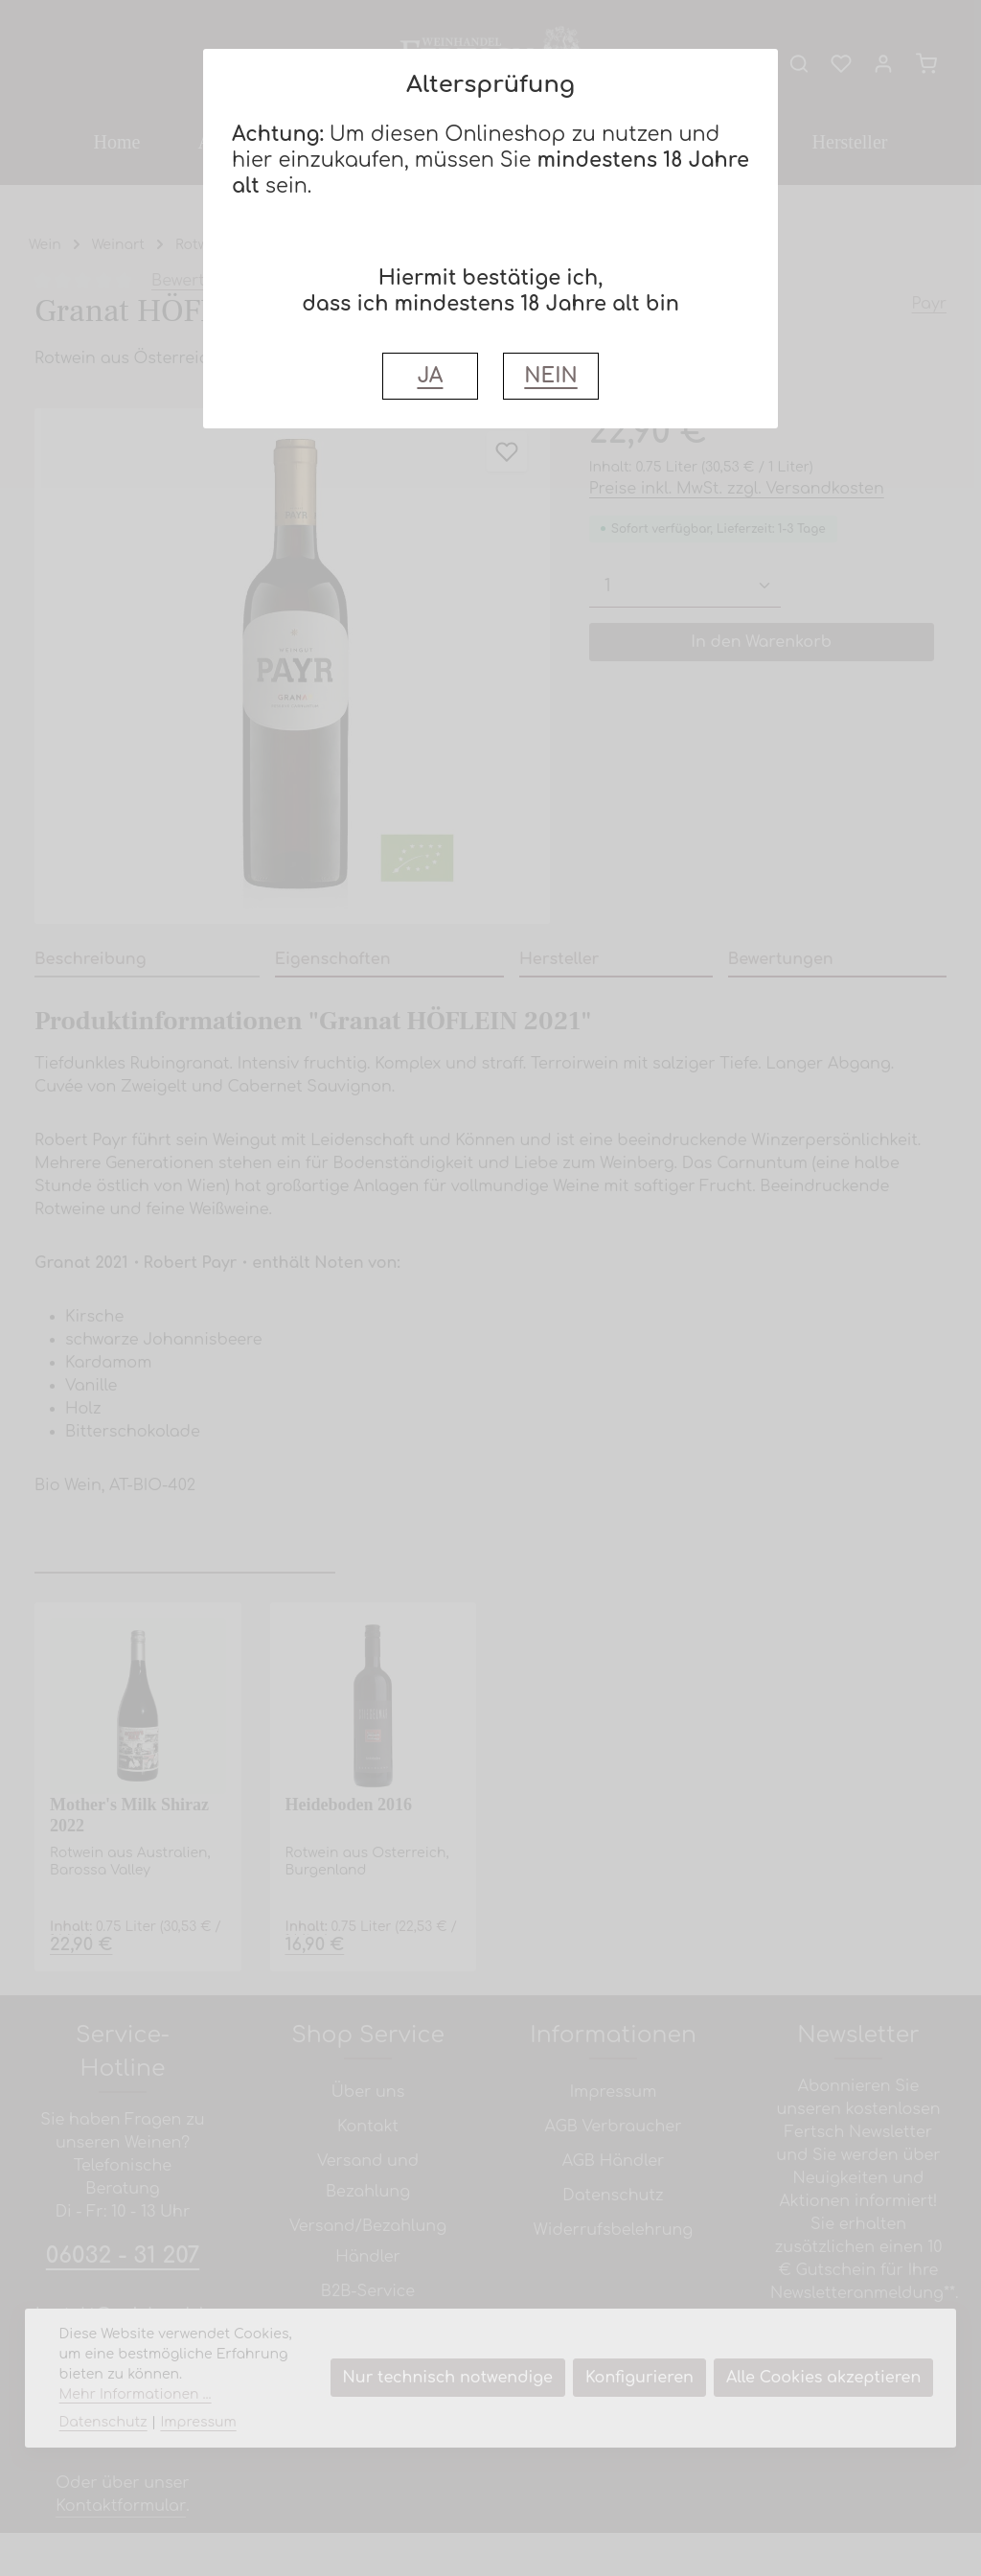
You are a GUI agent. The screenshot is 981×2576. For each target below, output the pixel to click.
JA (430, 376)
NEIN (550, 376)
